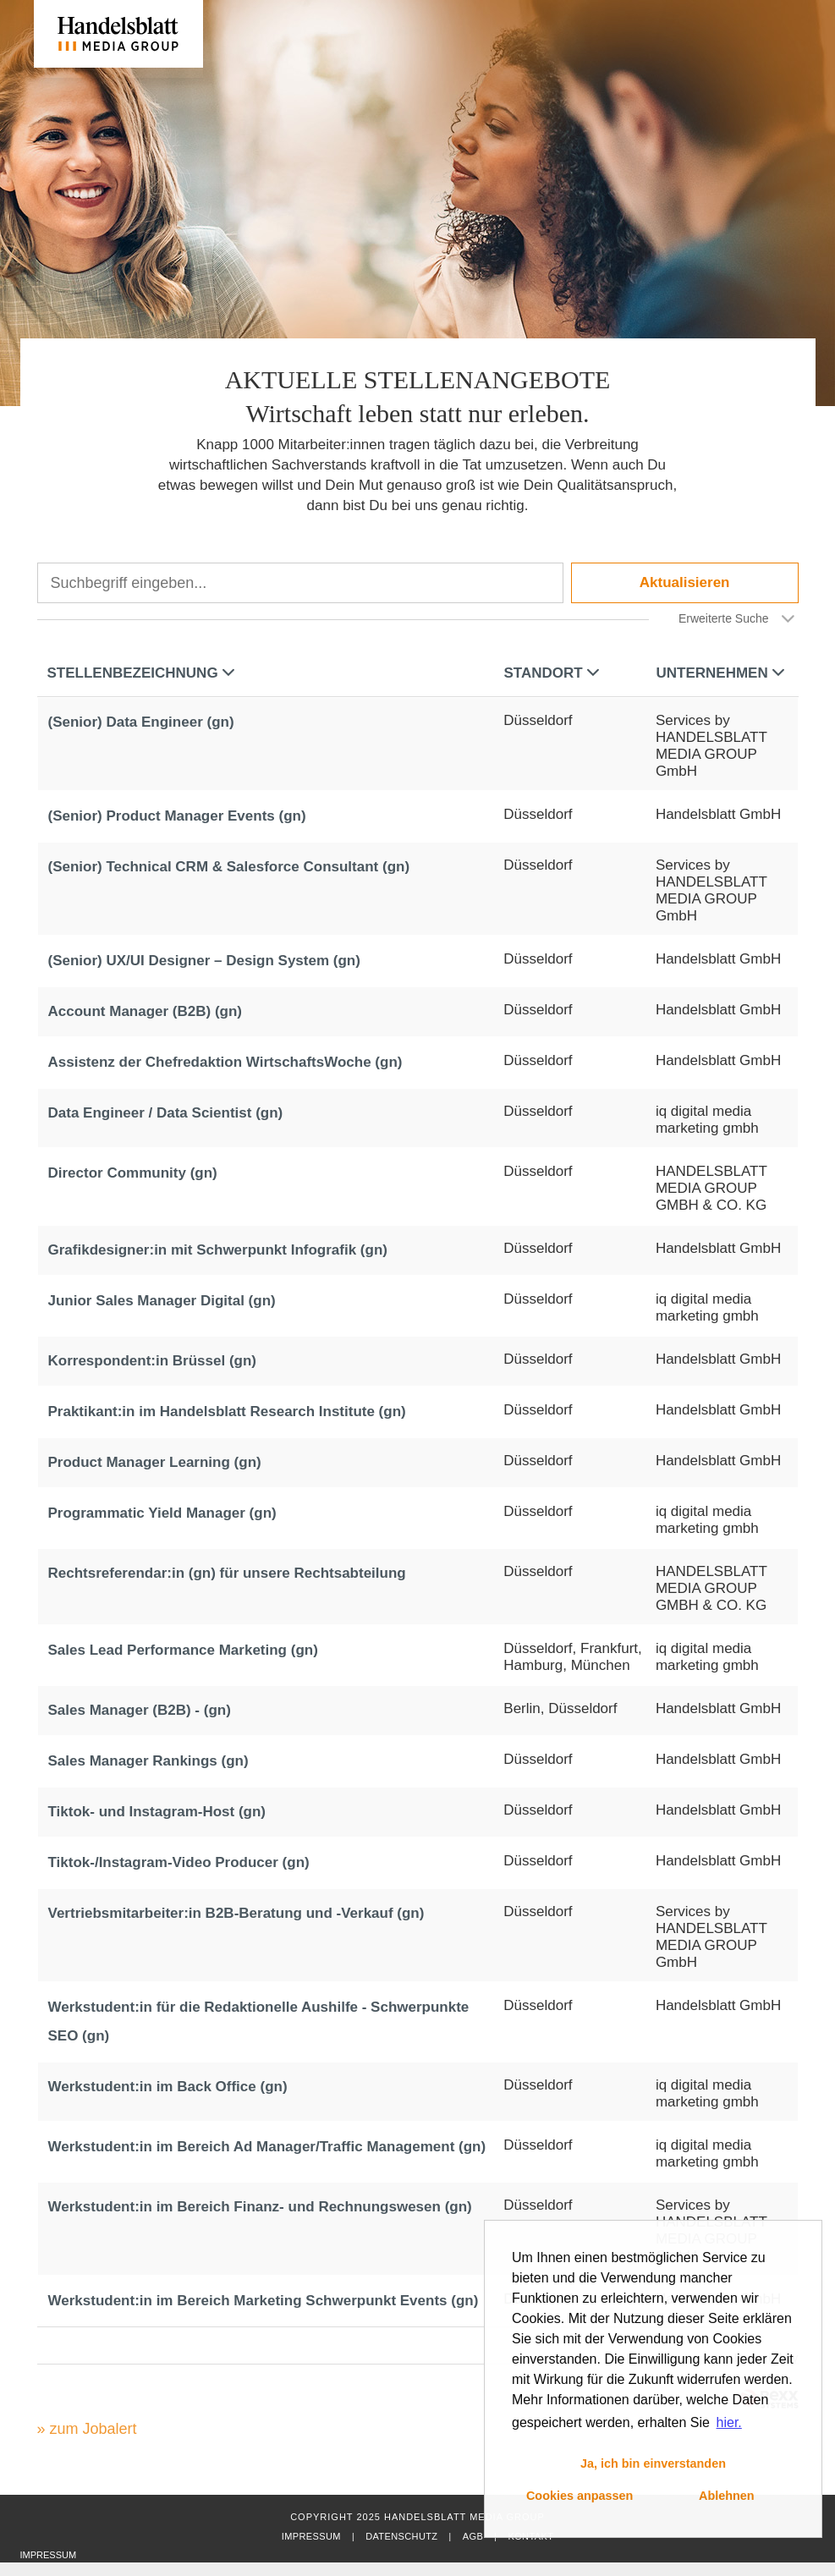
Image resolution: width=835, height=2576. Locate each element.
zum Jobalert (93, 2428)
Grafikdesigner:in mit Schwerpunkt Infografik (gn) (217, 1250)
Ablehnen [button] (727, 2495)
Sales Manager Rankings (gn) (148, 1761)
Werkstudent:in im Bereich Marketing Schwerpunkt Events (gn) (263, 2301)
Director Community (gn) (132, 1173)
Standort (551, 673)
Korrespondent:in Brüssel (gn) (152, 1361)
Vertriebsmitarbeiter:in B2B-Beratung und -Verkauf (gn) (236, 1913)
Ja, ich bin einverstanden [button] (653, 2463)
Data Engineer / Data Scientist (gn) (165, 1113)
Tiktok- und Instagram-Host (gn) (157, 1812)
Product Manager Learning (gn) (154, 1462)
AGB (473, 2536)
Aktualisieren (685, 582)
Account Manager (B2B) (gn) (145, 1011)
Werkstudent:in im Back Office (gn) (168, 2087)
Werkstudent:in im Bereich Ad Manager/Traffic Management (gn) (267, 2147)
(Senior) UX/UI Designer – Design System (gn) (204, 961)
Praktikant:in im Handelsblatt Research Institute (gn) (227, 1411)
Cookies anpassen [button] (579, 2495)
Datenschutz (401, 2536)
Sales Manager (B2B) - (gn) (139, 1710)
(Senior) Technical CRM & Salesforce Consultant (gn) (229, 867)
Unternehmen (720, 673)
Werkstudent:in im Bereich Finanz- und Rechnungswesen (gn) (260, 2207)
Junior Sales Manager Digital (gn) (162, 1301)
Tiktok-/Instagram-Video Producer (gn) (179, 1862)
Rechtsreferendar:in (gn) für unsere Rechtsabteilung (227, 1573)
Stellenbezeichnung (140, 673)
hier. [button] (729, 2422)
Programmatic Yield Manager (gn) (162, 1513)
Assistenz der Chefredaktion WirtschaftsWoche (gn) (225, 1062)
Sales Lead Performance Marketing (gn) (183, 1650)
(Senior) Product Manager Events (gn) (177, 816)
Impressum (311, 2536)
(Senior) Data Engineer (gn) (141, 722)
